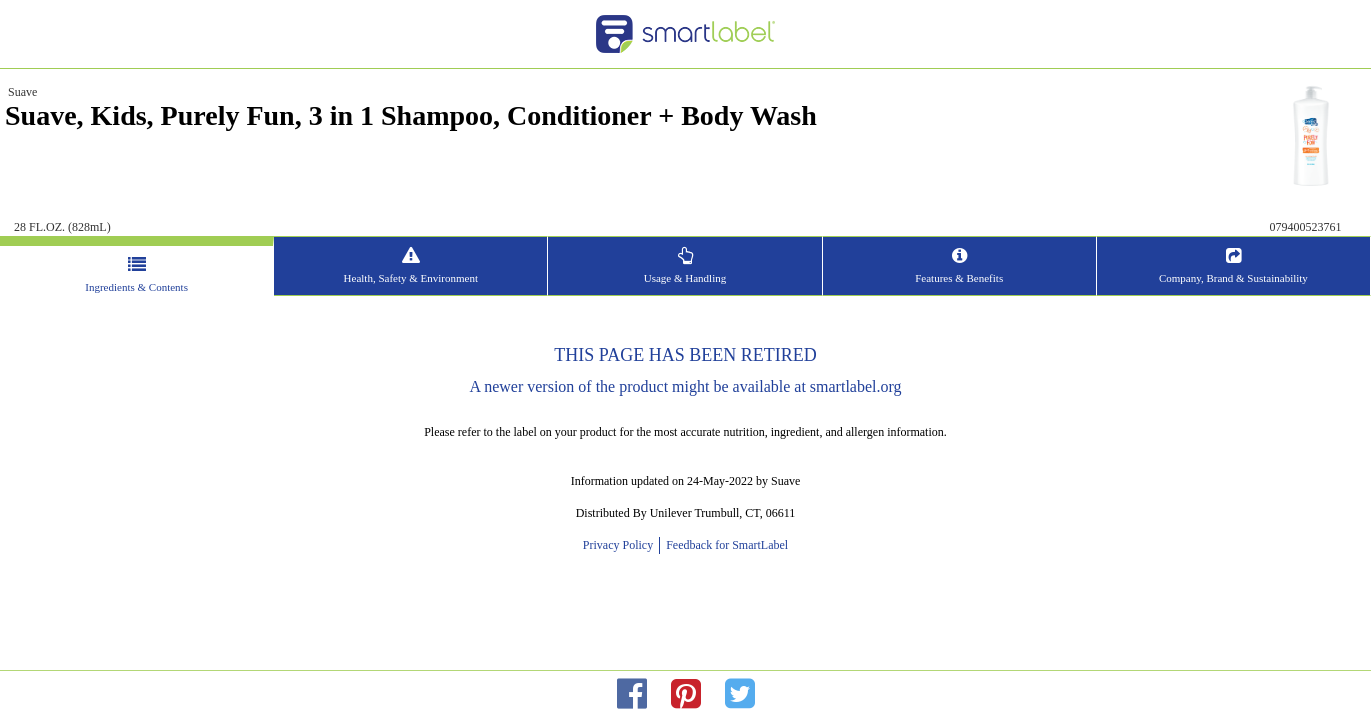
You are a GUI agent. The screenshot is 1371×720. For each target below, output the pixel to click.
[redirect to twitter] (740, 694)
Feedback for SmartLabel (725, 545)
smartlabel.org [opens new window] (856, 386)
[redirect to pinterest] (686, 694)
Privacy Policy (621, 545)
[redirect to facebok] (632, 694)
